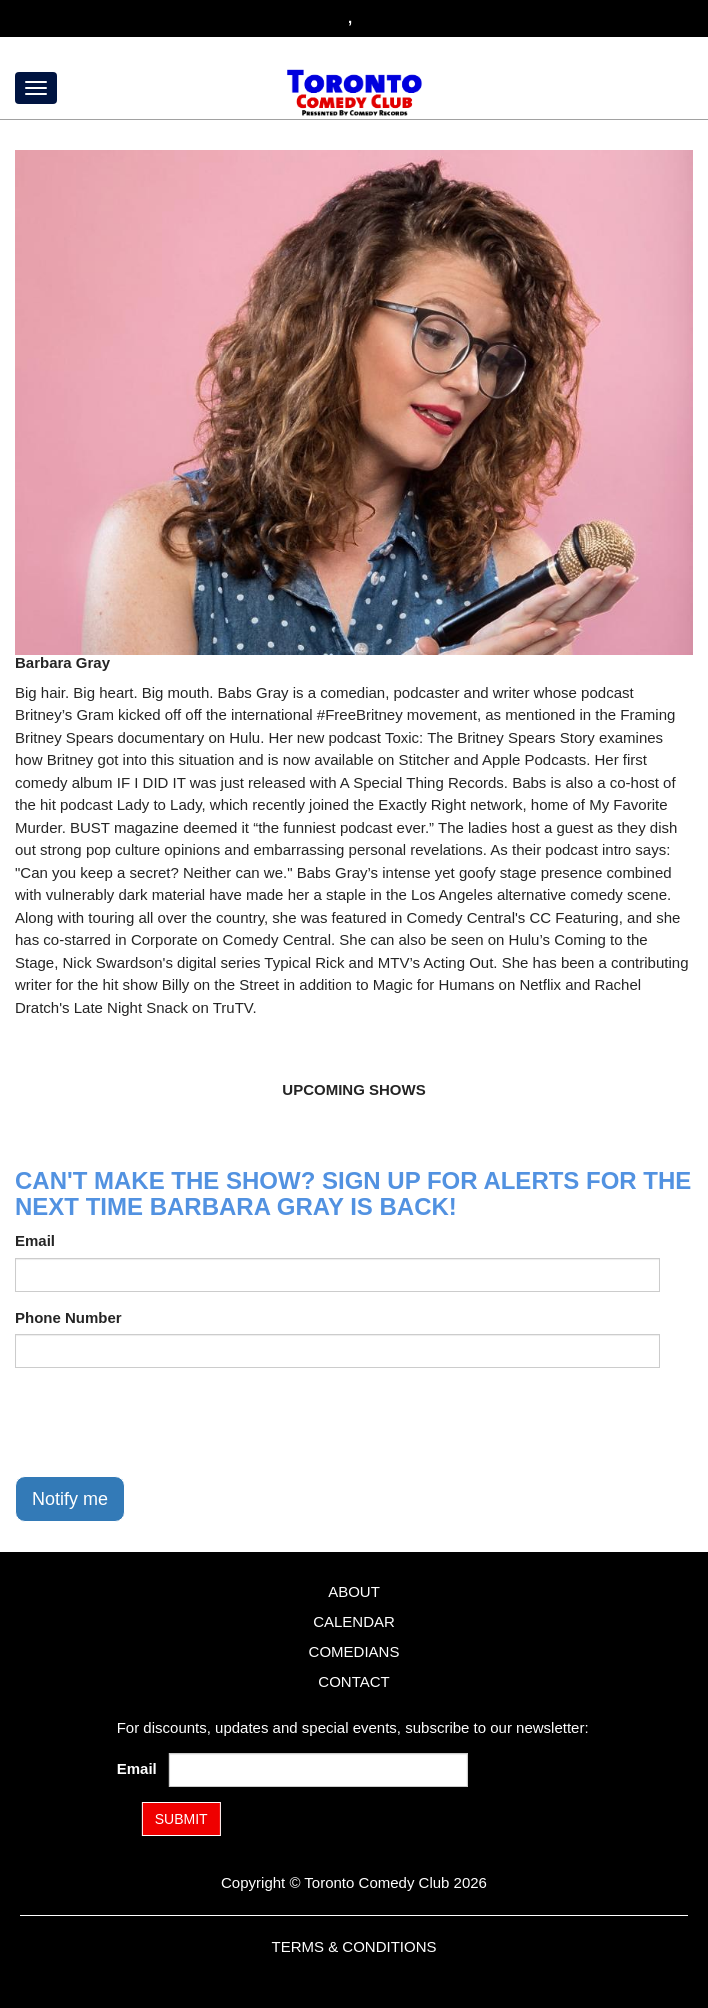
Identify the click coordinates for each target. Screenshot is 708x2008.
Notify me (70, 1499)
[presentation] (167, 1422)
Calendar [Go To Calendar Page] (354, 1621)
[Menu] (36, 88)
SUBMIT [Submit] (181, 1819)
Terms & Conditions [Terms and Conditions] (353, 1946)
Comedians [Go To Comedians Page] (354, 1651)
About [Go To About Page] (354, 1591)
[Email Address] (318, 1770)
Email (35, 1240)
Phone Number (68, 1317)
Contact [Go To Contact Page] (353, 1681)
